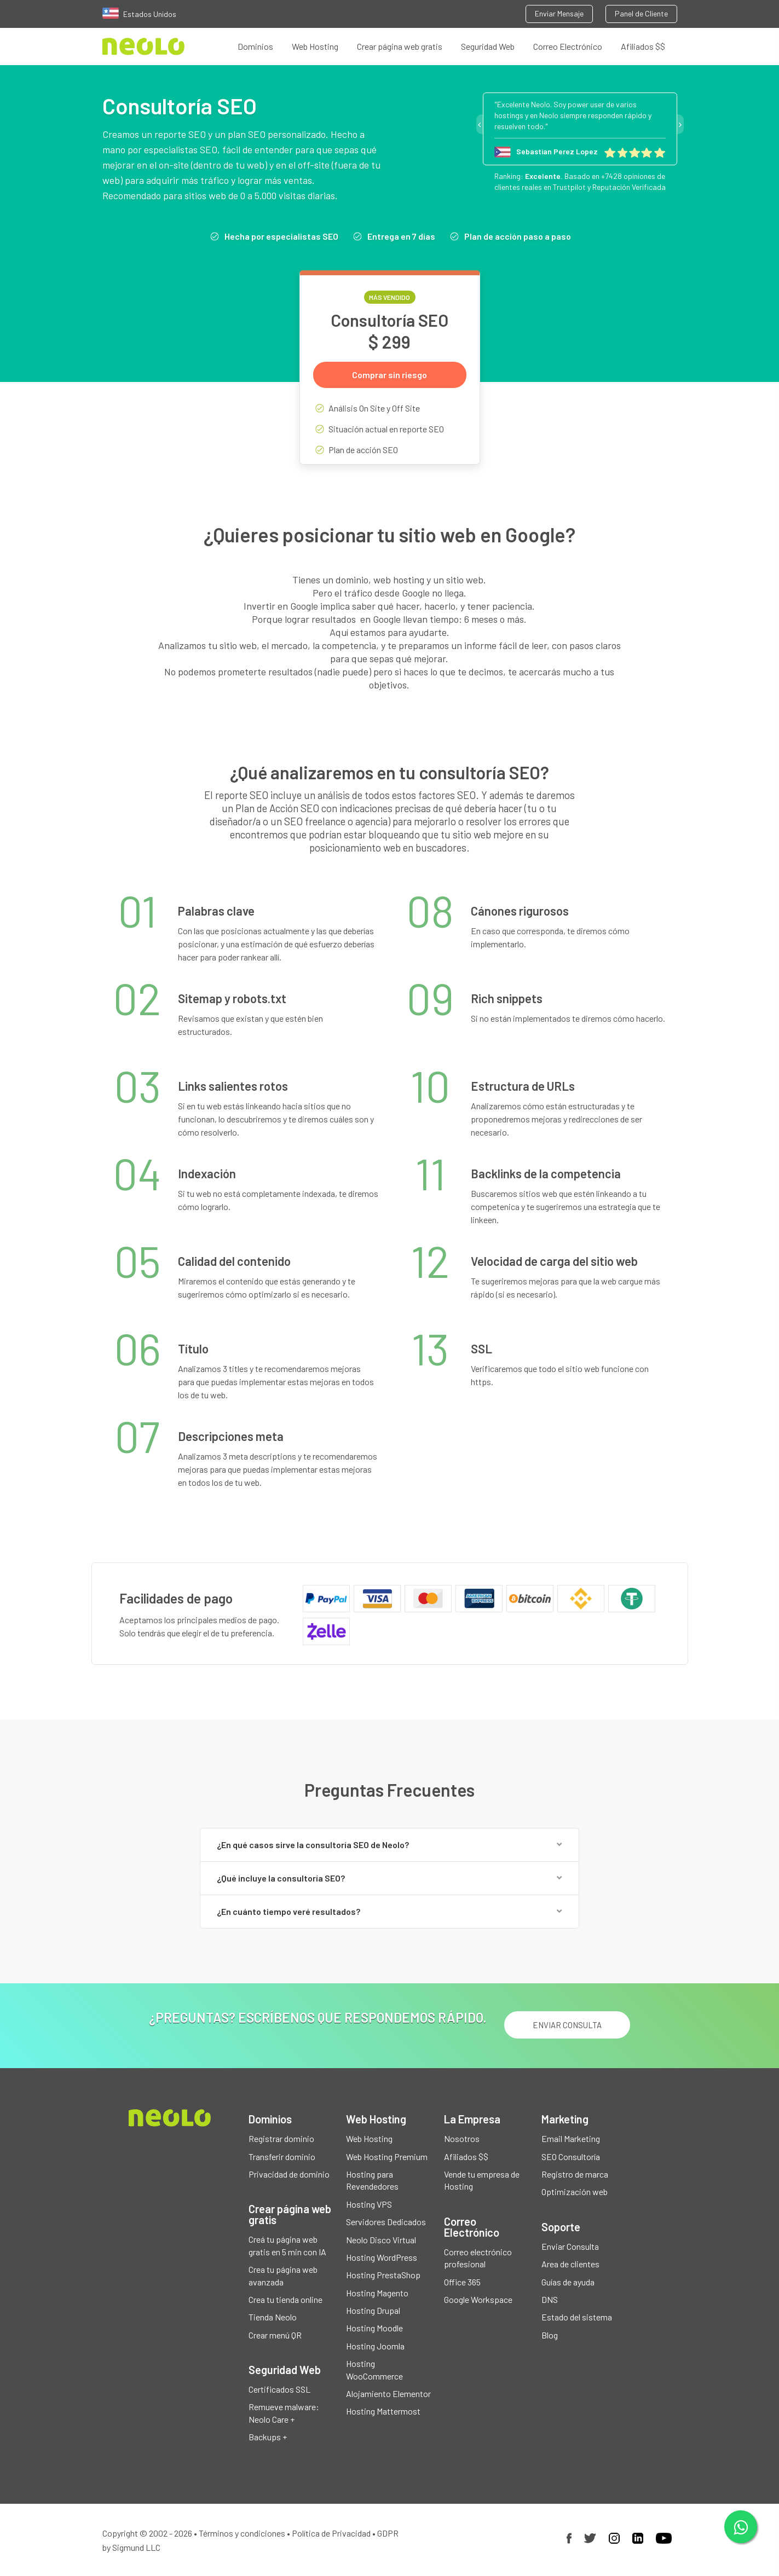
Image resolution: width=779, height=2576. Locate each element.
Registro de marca (574, 2174)
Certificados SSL (279, 2389)
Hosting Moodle (374, 2328)
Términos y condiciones (242, 2533)
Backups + (268, 2437)
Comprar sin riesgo (389, 374)
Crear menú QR (275, 2335)
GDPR (388, 2533)
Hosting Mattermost (383, 2411)
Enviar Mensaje (559, 13)
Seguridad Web (488, 46)
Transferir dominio (282, 2156)
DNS (549, 2299)
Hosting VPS (369, 2204)
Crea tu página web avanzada (283, 2276)
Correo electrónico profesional (478, 2258)
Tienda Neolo (273, 2317)
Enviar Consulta (570, 2246)
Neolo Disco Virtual (381, 2240)
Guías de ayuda (568, 2282)
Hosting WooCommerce (374, 2370)
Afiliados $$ (643, 46)
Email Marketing (570, 2139)
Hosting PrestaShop (383, 2275)
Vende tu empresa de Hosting (482, 2180)
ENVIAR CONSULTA (567, 2024)
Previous (479, 124)
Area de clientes (570, 2264)
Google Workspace (478, 2299)
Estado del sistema (576, 2317)
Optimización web (574, 2192)
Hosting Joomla (375, 2346)
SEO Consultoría (570, 2156)
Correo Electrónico (567, 46)
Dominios (255, 46)
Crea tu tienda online (285, 2299)
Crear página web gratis (399, 46)
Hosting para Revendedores (372, 2180)
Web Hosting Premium (387, 2156)
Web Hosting (315, 46)
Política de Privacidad (331, 2533)
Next (680, 124)
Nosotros (462, 2139)
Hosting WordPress (381, 2257)
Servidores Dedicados (386, 2222)
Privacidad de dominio (289, 2174)
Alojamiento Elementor (388, 2394)
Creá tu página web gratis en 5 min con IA (287, 2246)
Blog (549, 2335)
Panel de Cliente (641, 13)
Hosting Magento (377, 2293)
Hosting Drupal (373, 2311)
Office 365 (462, 2282)
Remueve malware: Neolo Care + (284, 2413)
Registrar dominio (281, 2139)
